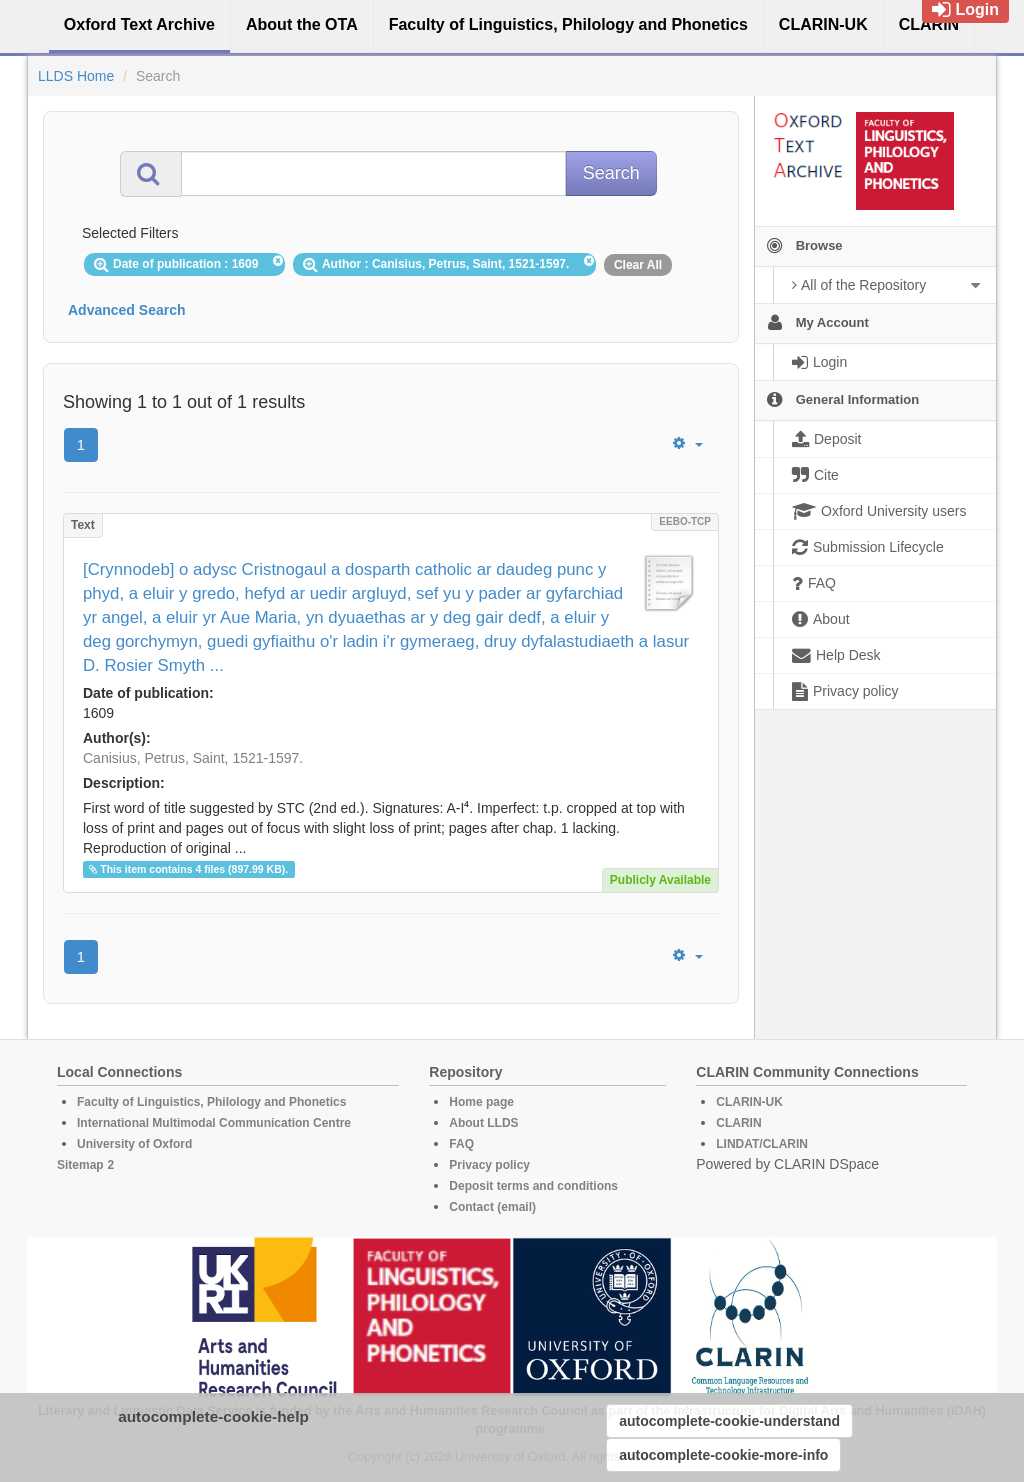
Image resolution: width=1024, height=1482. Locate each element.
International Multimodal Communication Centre (214, 1123)
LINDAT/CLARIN (762, 1144)
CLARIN (738, 1123)
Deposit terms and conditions (533, 1186)
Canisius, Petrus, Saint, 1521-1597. (193, 758)
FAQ (461, 1144)
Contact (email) (492, 1207)
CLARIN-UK (749, 1102)
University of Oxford (134, 1144)
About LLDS (483, 1123)
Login (965, 9)
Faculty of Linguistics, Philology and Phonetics (211, 1102)
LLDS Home (76, 76)
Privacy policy (489, 1165)
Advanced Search (127, 310)
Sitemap (80, 1165)
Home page (481, 1102)
